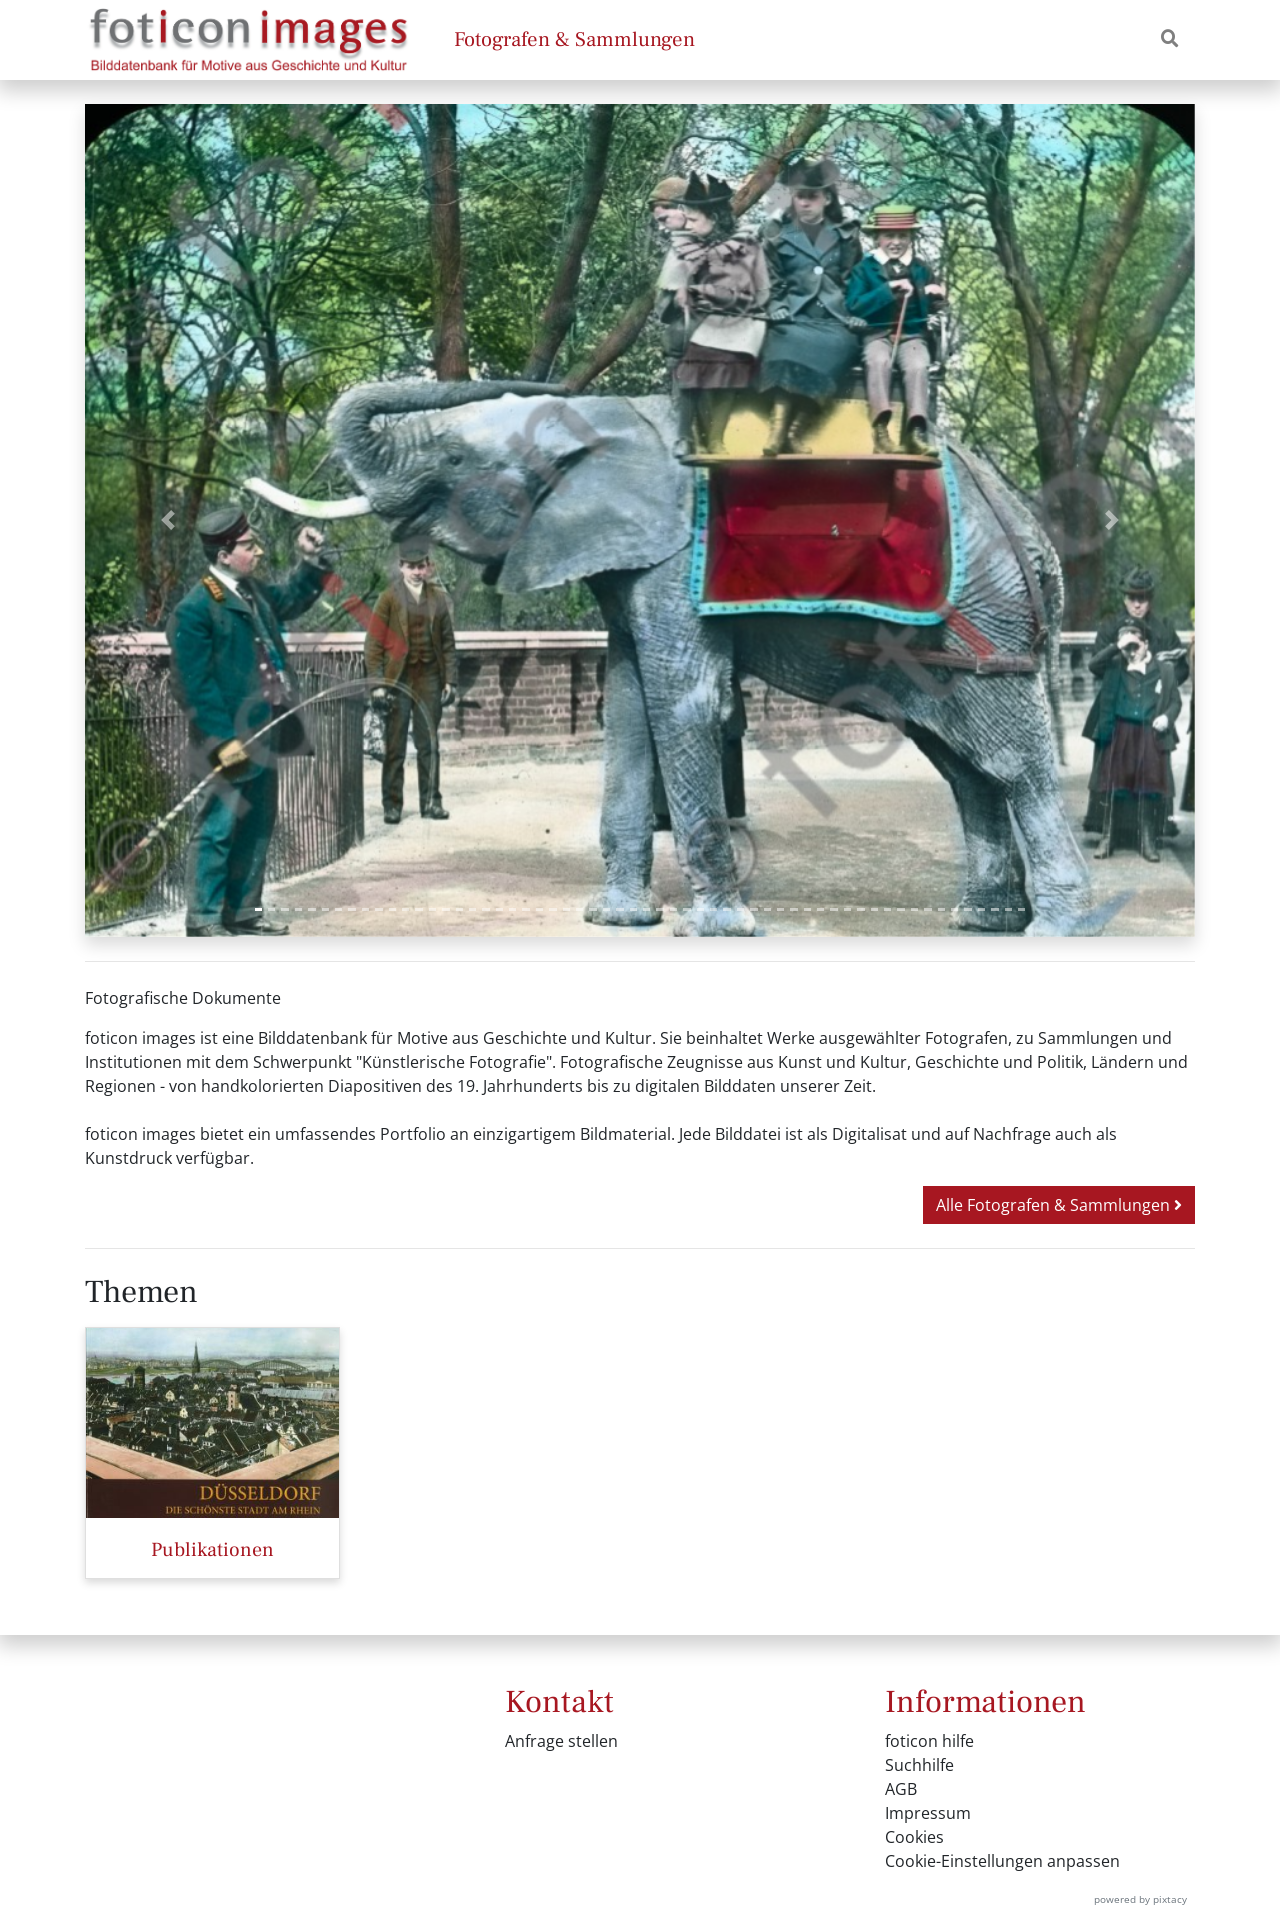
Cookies (914, 1837)
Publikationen (212, 1550)
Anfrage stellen (561, 1741)
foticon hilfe (929, 1741)
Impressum (928, 1813)
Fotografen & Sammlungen (574, 39)
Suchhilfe (919, 1765)
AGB (901, 1789)
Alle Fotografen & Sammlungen (1059, 1205)
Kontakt (559, 1702)
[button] (168, 520)
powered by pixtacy (1140, 1899)
